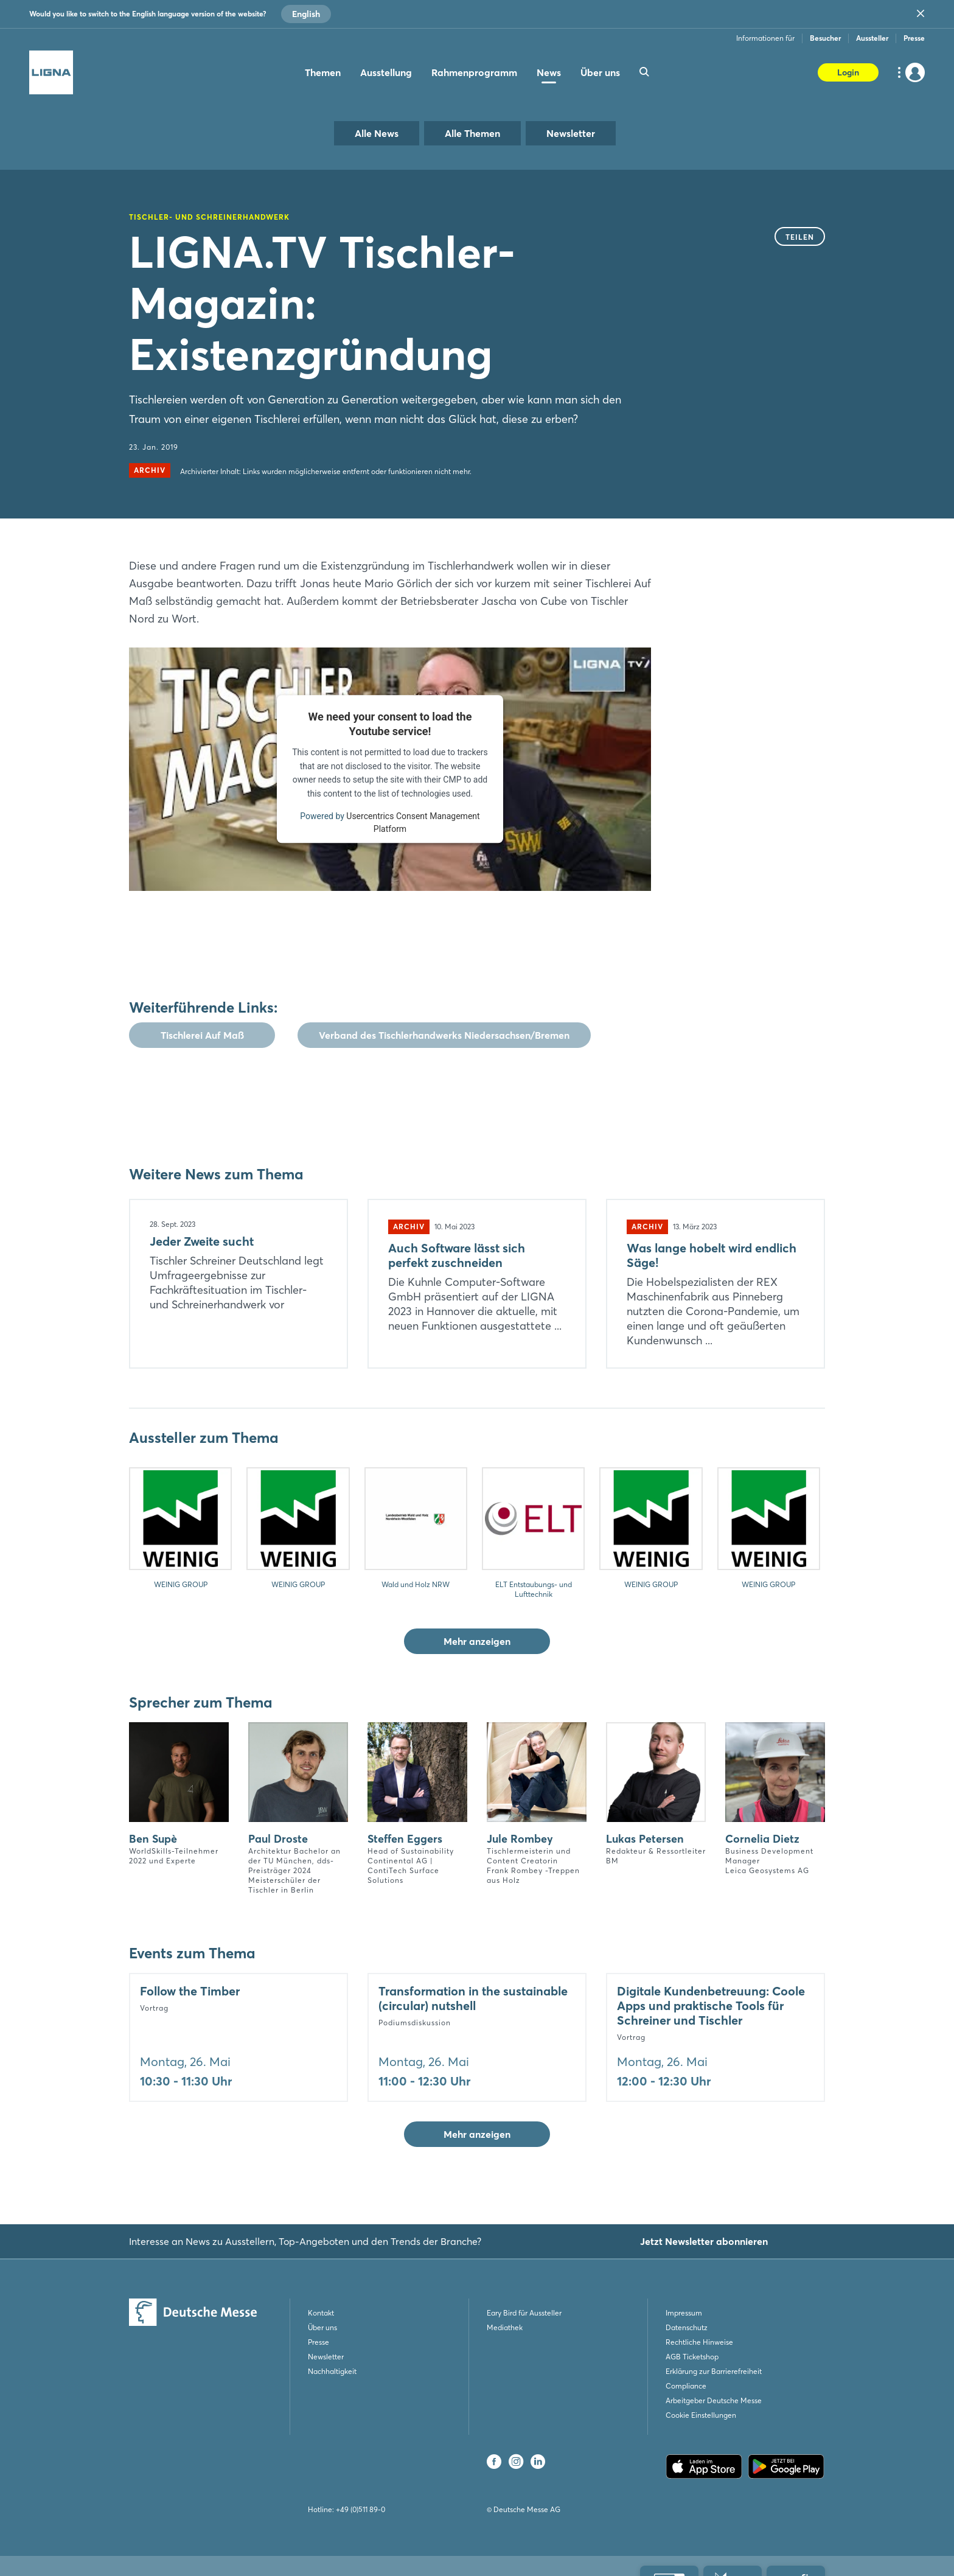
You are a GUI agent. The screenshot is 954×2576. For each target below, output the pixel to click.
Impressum (684, 2312)
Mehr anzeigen (477, 1641)
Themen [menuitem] (323, 72)
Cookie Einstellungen (701, 2415)
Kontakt (321, 2312)
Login (848, 72)
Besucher (825, 38)
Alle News (377, 133)
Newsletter (570, 133)
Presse (914, 38)
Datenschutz (687, 2327)
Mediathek (505, 2327)
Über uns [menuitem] (600, 72)
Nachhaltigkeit (332, 2371)
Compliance (686, 2385)
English (306, 14)
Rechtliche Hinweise (699, 2342)
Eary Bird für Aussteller (524, 2312)
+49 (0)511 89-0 (360, 2509)
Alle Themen (472, 133)
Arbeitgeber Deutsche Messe (714, 2400)
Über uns (322, 2327)
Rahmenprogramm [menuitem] (474, 72)
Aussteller (872, 38)
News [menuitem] (549, 72)
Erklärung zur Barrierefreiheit (714, 2371)
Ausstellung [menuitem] (386, 72)
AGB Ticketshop (692, 2356)
